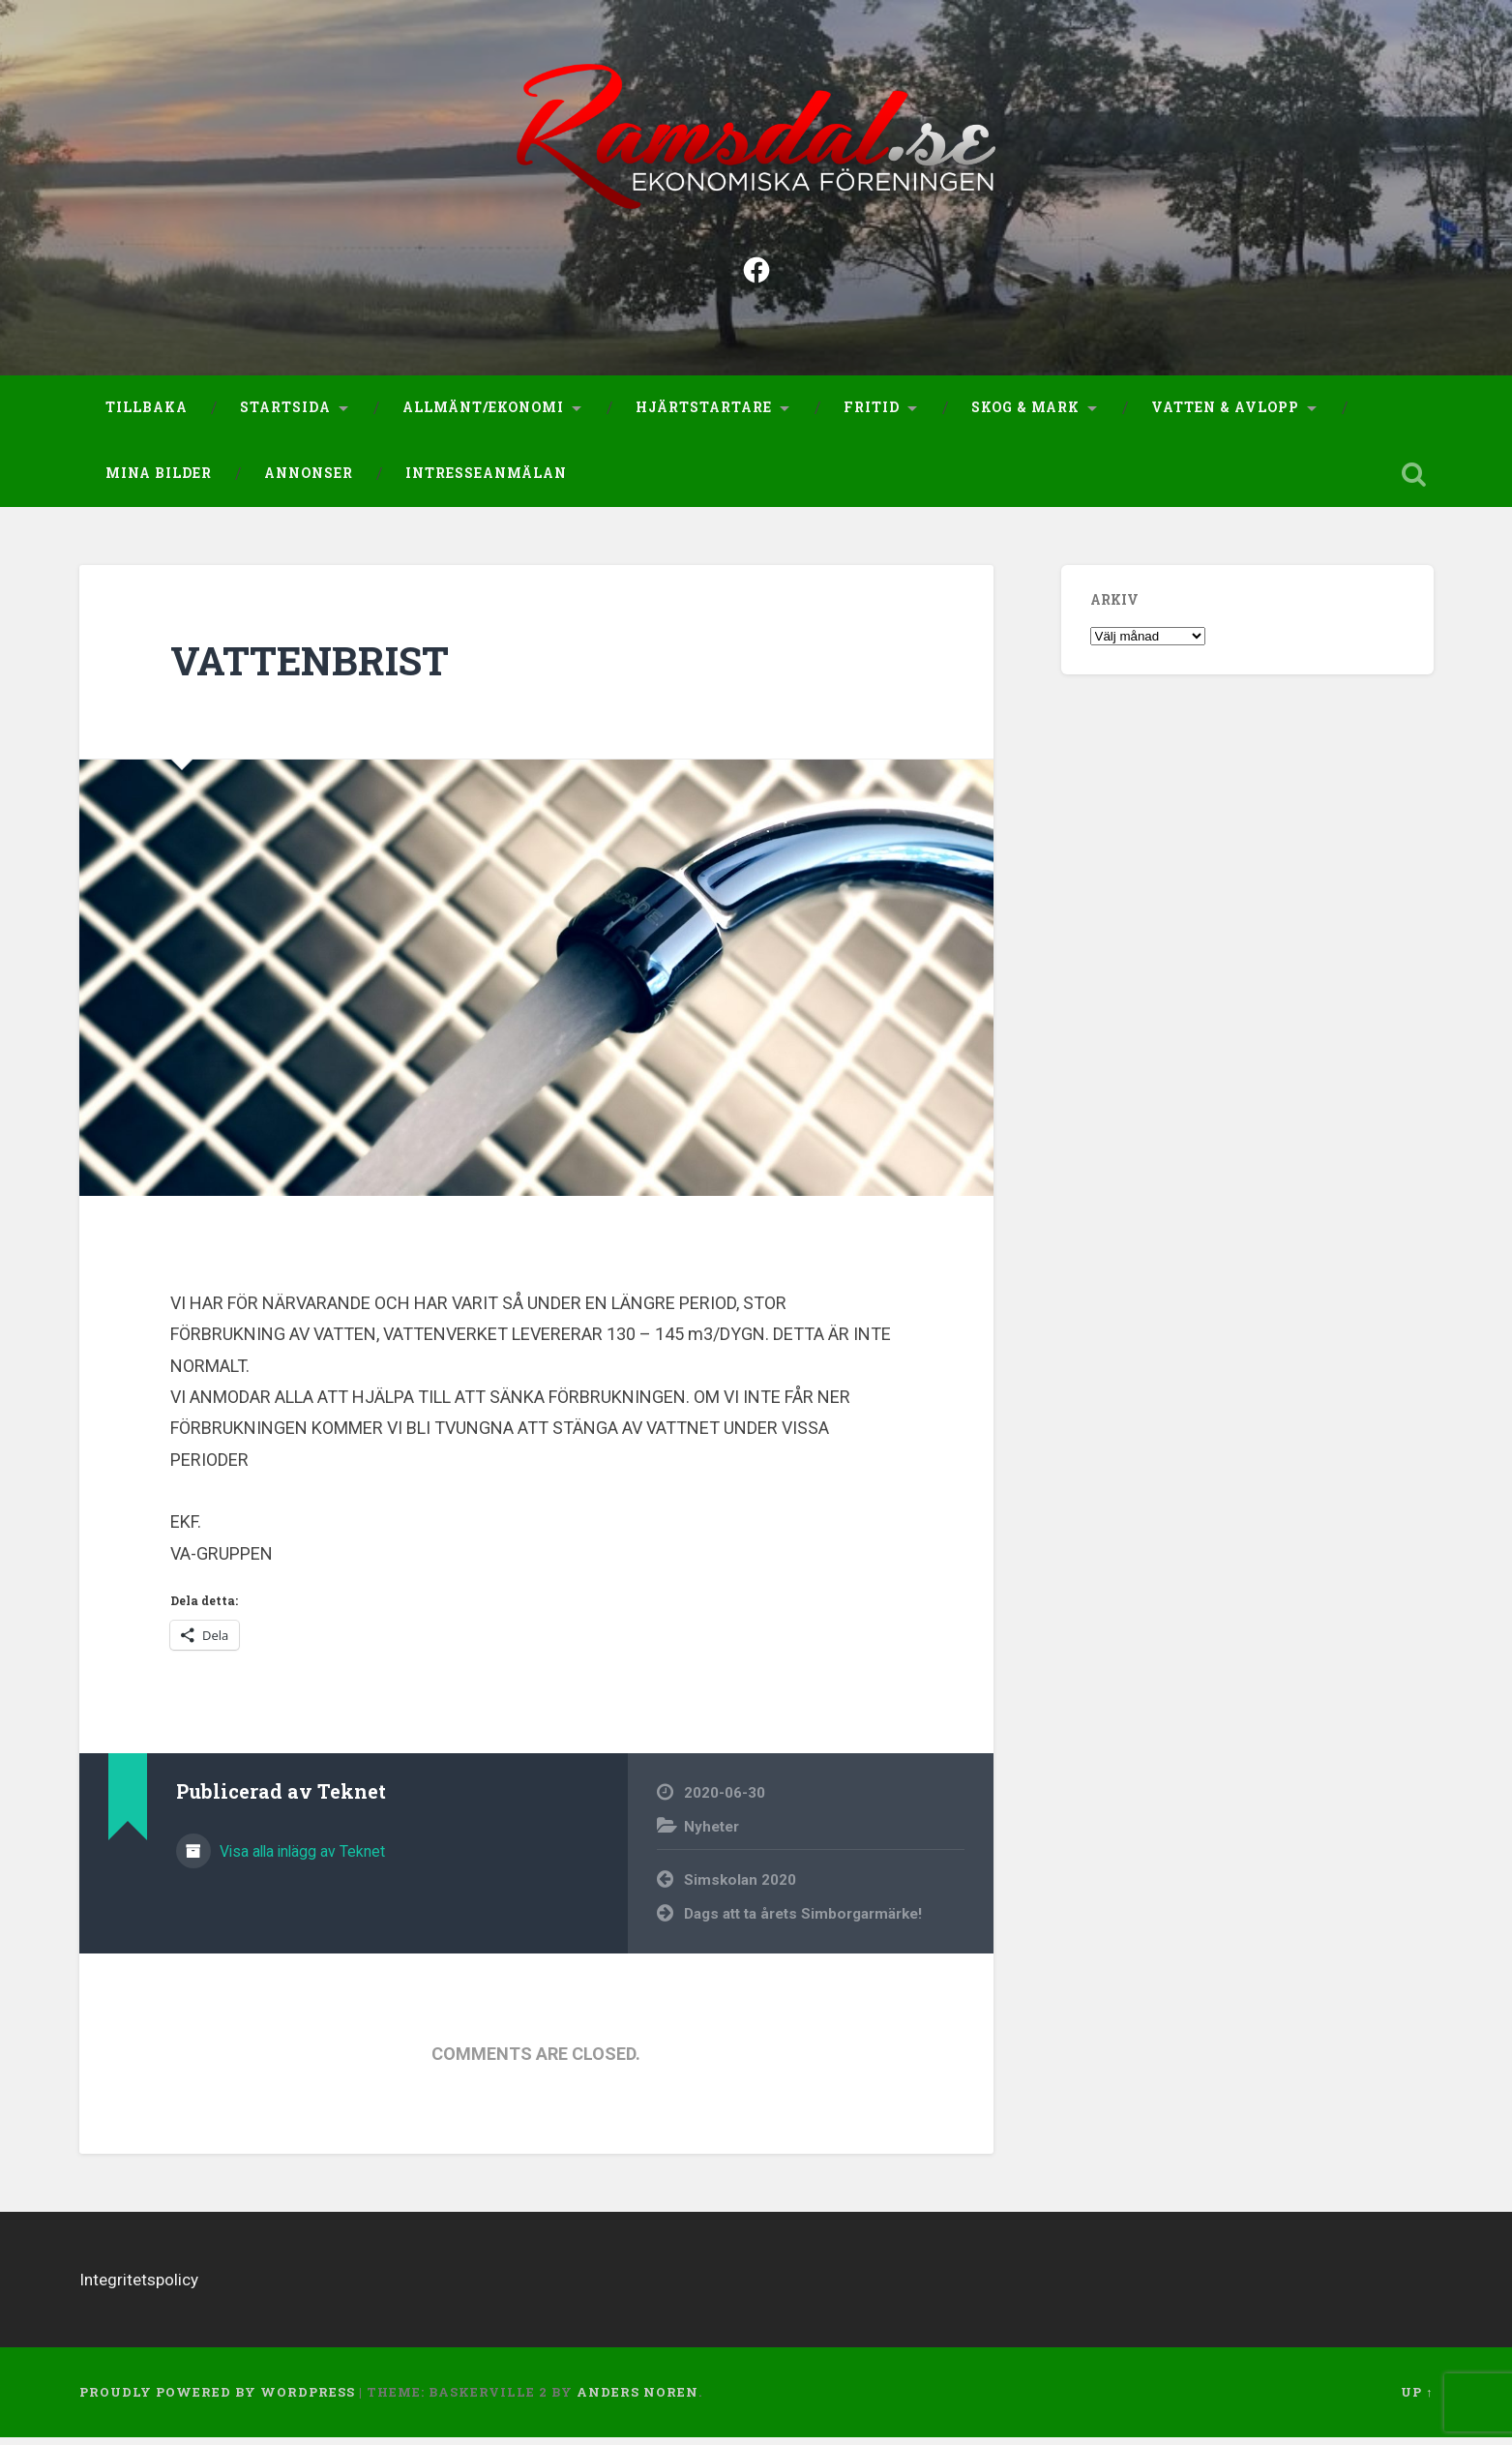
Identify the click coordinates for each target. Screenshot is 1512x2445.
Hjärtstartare (704, 415)
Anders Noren (637, 2399)
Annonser (308, 480)
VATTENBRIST (309, 668)
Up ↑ (1417, 2399)
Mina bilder (158, 480)
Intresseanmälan (486, 480)
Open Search (1414, 481)
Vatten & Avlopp (1225, 415)
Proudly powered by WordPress (217, 2399)
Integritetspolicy (138, 2287)
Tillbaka (146, 415)
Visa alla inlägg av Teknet (300, 1858)
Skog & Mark (1025, 415)
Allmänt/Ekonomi (483, 415)
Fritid (872, 415)
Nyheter (711, 1833)
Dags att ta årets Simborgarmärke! (803, 1920)
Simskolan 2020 (740, 1887)
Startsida (285, 415)
